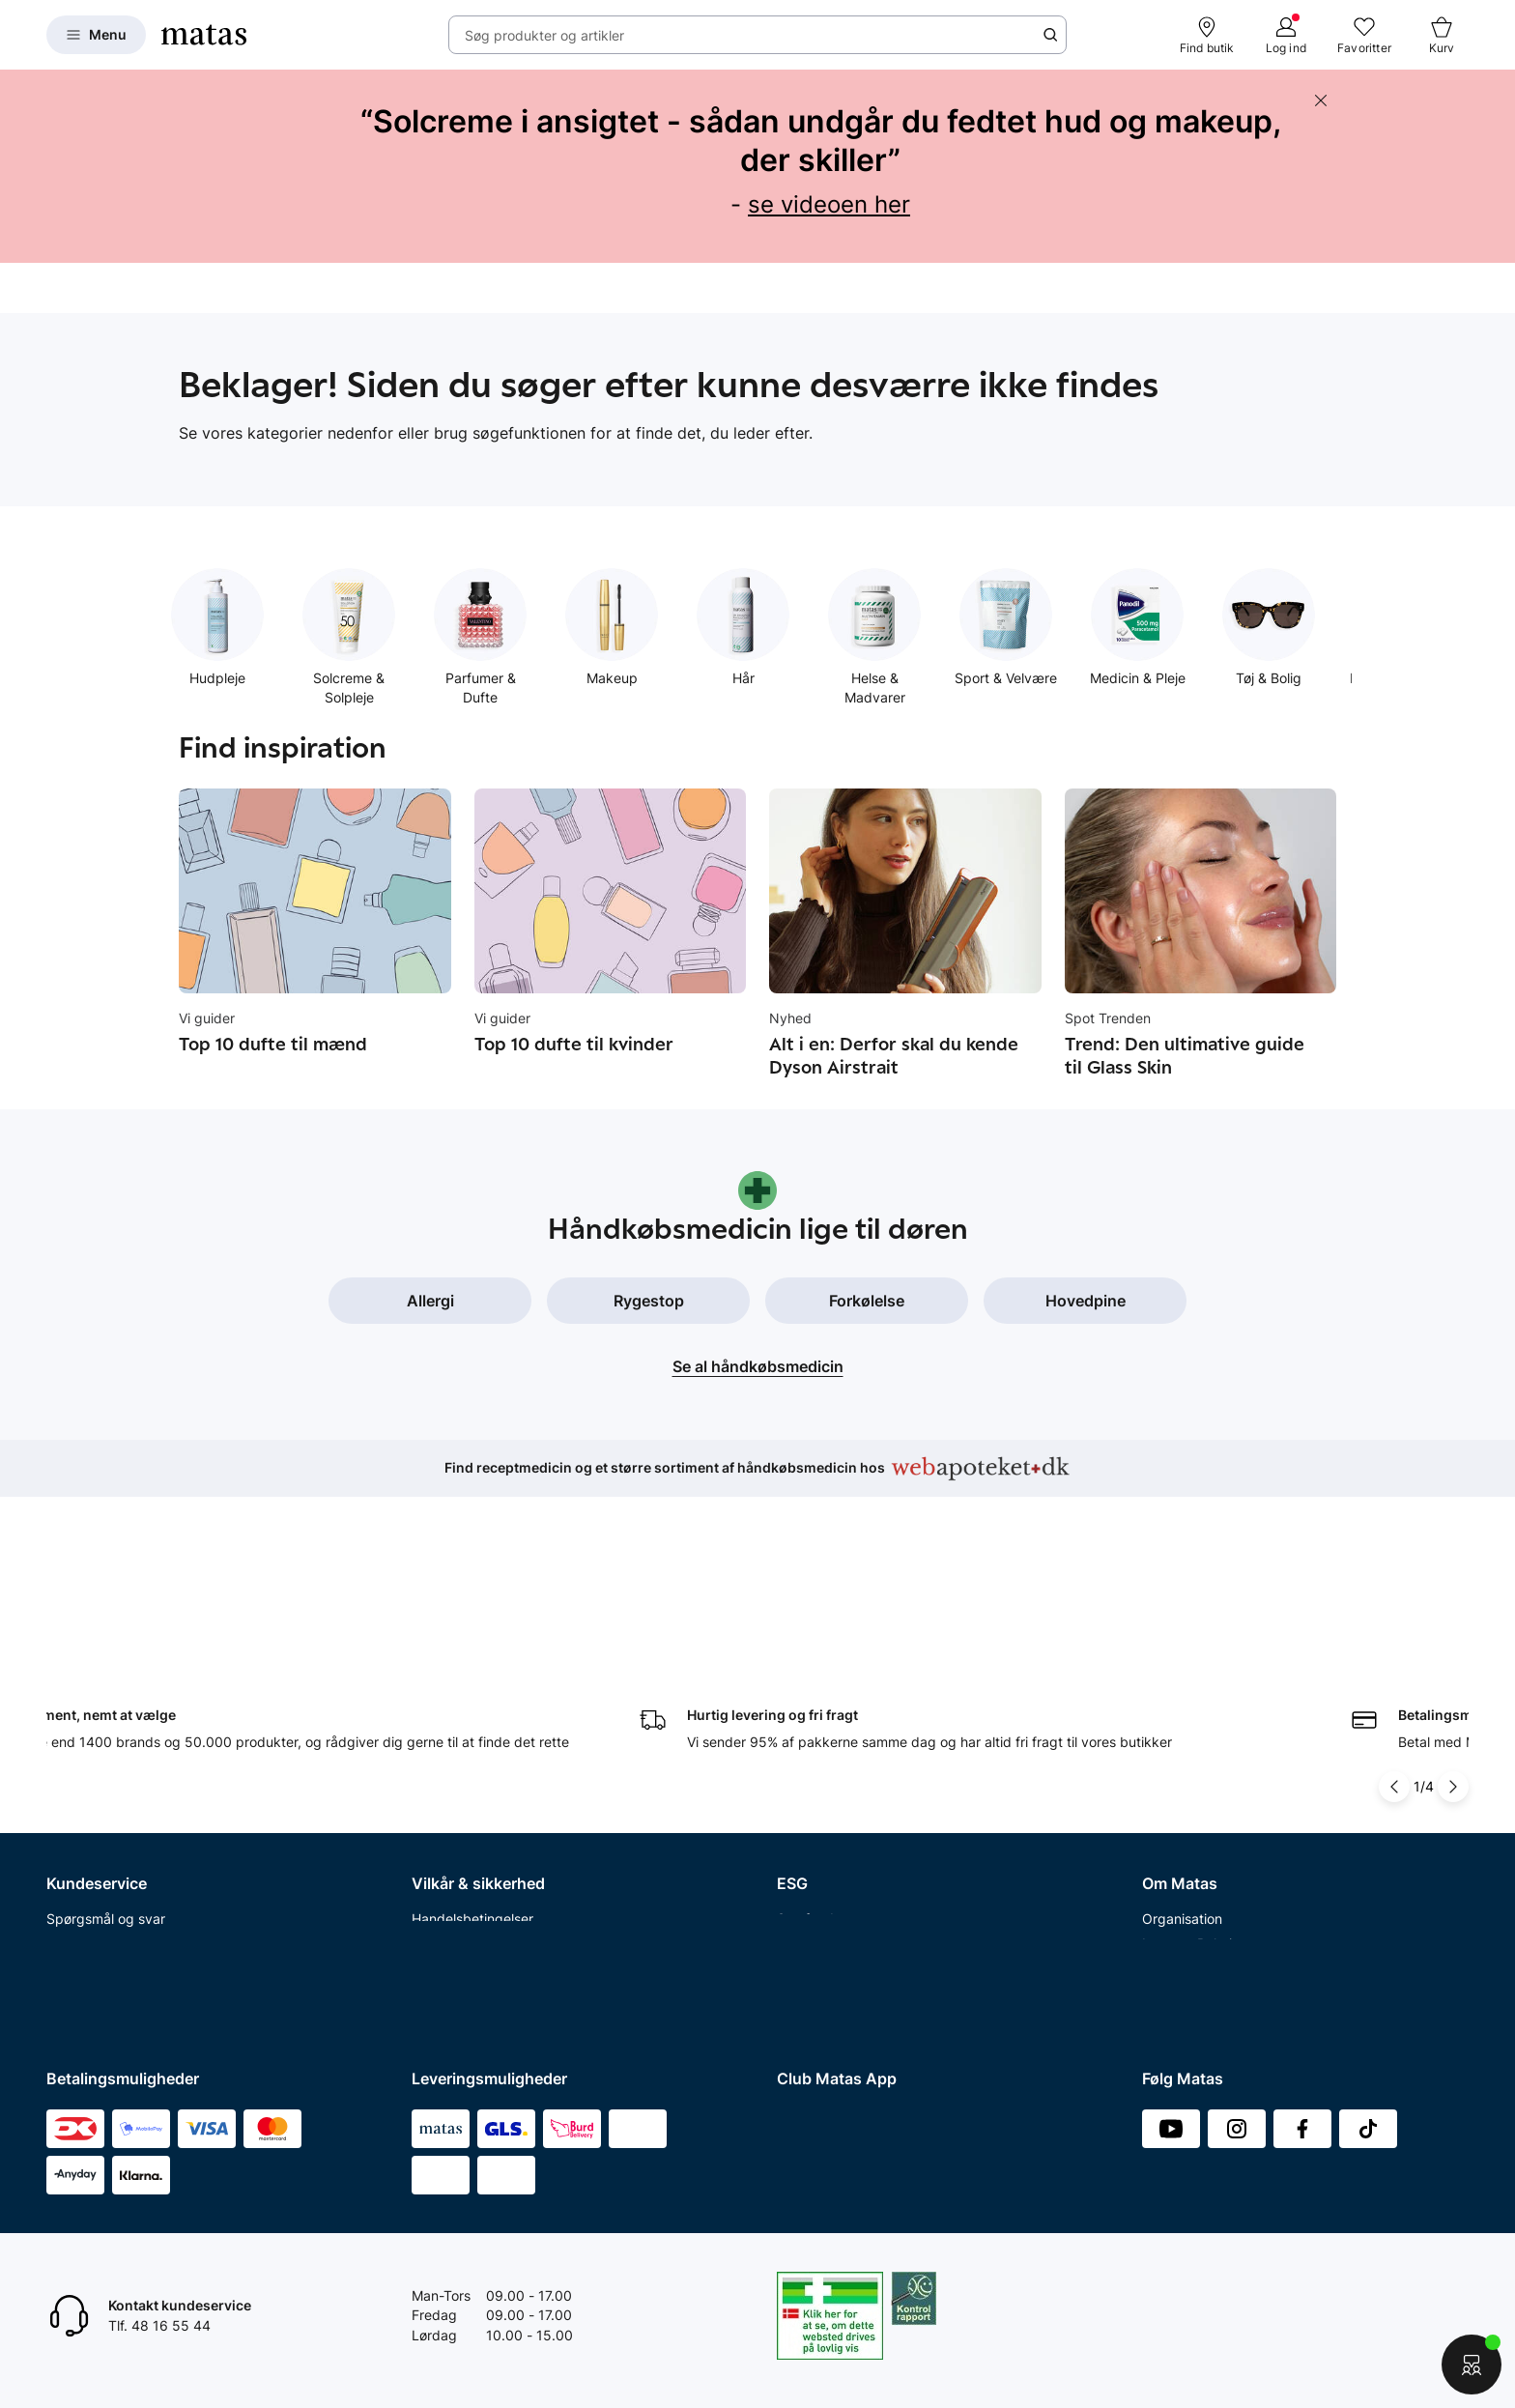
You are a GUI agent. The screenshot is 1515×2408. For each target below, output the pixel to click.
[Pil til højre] (1453, 1592)
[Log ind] (1286, 35)
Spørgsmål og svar (105, 1724)
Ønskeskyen (85, 1924)
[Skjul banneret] (1320, 100)
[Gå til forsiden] (203, 34)
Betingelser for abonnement (499, 1748)
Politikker (806, 1799)
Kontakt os (79, 1748)
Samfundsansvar (830, 1724)
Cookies (437, 1799)
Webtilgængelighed (473, 1874)
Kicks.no (1168, 1924)
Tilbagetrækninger (104, 1824)
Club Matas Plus (97, 1899)
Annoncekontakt (1193, 1824)
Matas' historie (1187, 1849)
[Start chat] (1471, 2364)
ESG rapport (815, 1824)
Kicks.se (1168, 1899)
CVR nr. (1165, 1974)
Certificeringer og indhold (857, 1773)
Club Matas (82, 1874)
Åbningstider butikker (114, 1799)
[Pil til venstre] (1394, 1592)
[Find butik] (1207, 35)
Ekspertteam (86, 1849)
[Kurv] (1442, 35)
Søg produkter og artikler (544, 35)
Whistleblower (1186, 1773)
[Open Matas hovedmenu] (96, 34)
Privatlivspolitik (459, 1773)
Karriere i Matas (1191, 1874)
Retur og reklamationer (118, 1773)
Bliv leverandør (1189, 2000)
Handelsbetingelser (472, 1724)
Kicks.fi (1164, 1949)
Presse (1163, 1799)
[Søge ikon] (1050, 34)
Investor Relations (1198, 1748)
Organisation (1182, 1724)
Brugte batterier (462, 1849)
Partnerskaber (822, 1748)
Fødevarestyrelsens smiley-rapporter (527, 1824)
